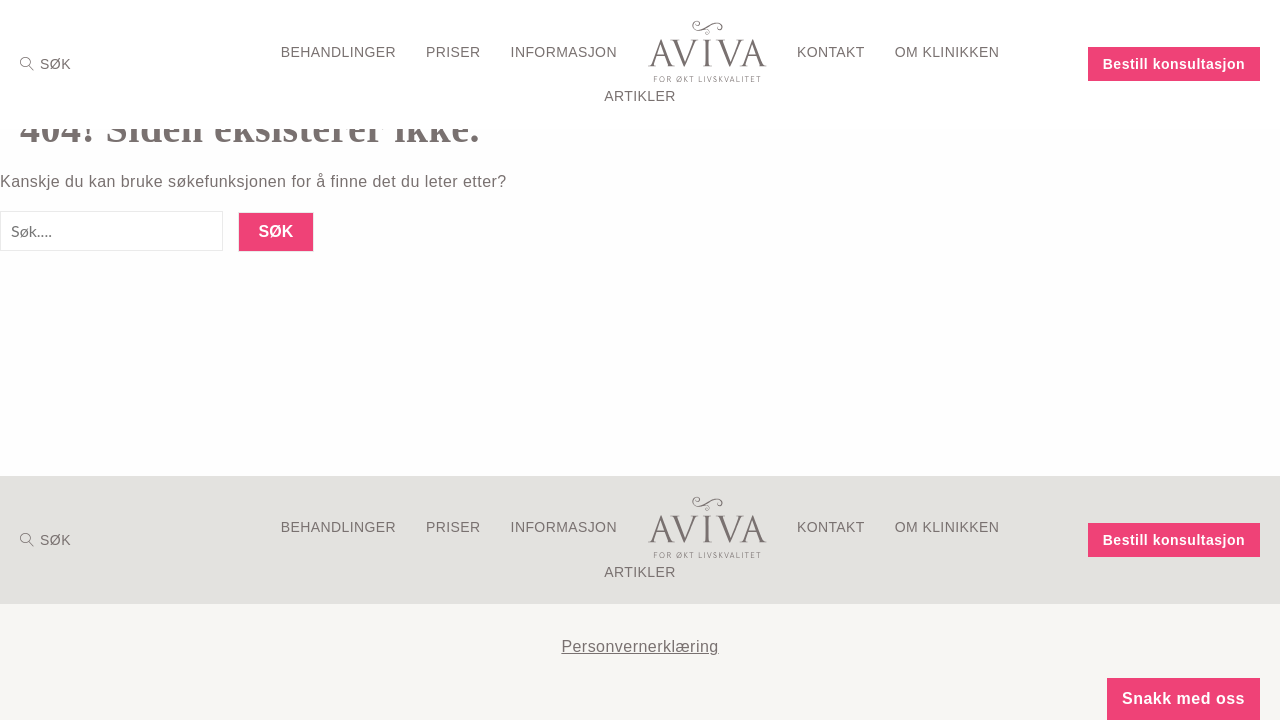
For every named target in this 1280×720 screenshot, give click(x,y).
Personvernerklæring (639, 646)
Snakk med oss (1183, 698)
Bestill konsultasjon (1174, 64)
